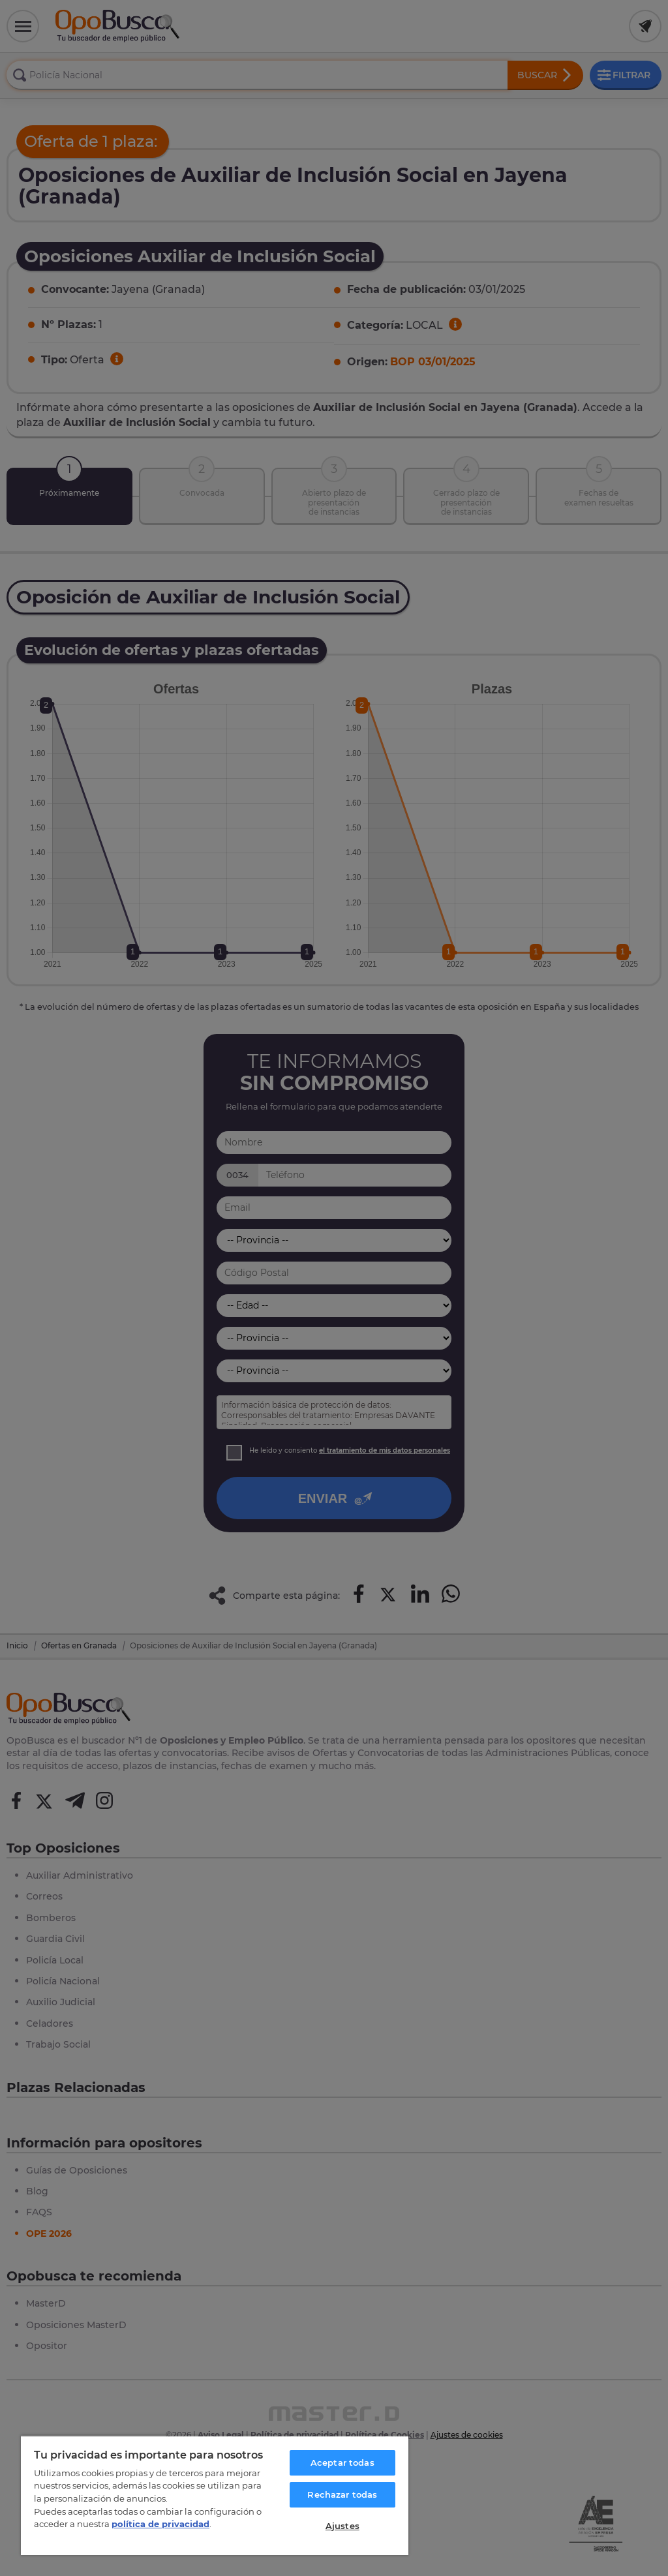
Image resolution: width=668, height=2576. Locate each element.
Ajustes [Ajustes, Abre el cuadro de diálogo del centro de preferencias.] (342, 2526)
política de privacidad (160, 2524)
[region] (214, 2495)
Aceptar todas (342, 2462)
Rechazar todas (342, 2494)
